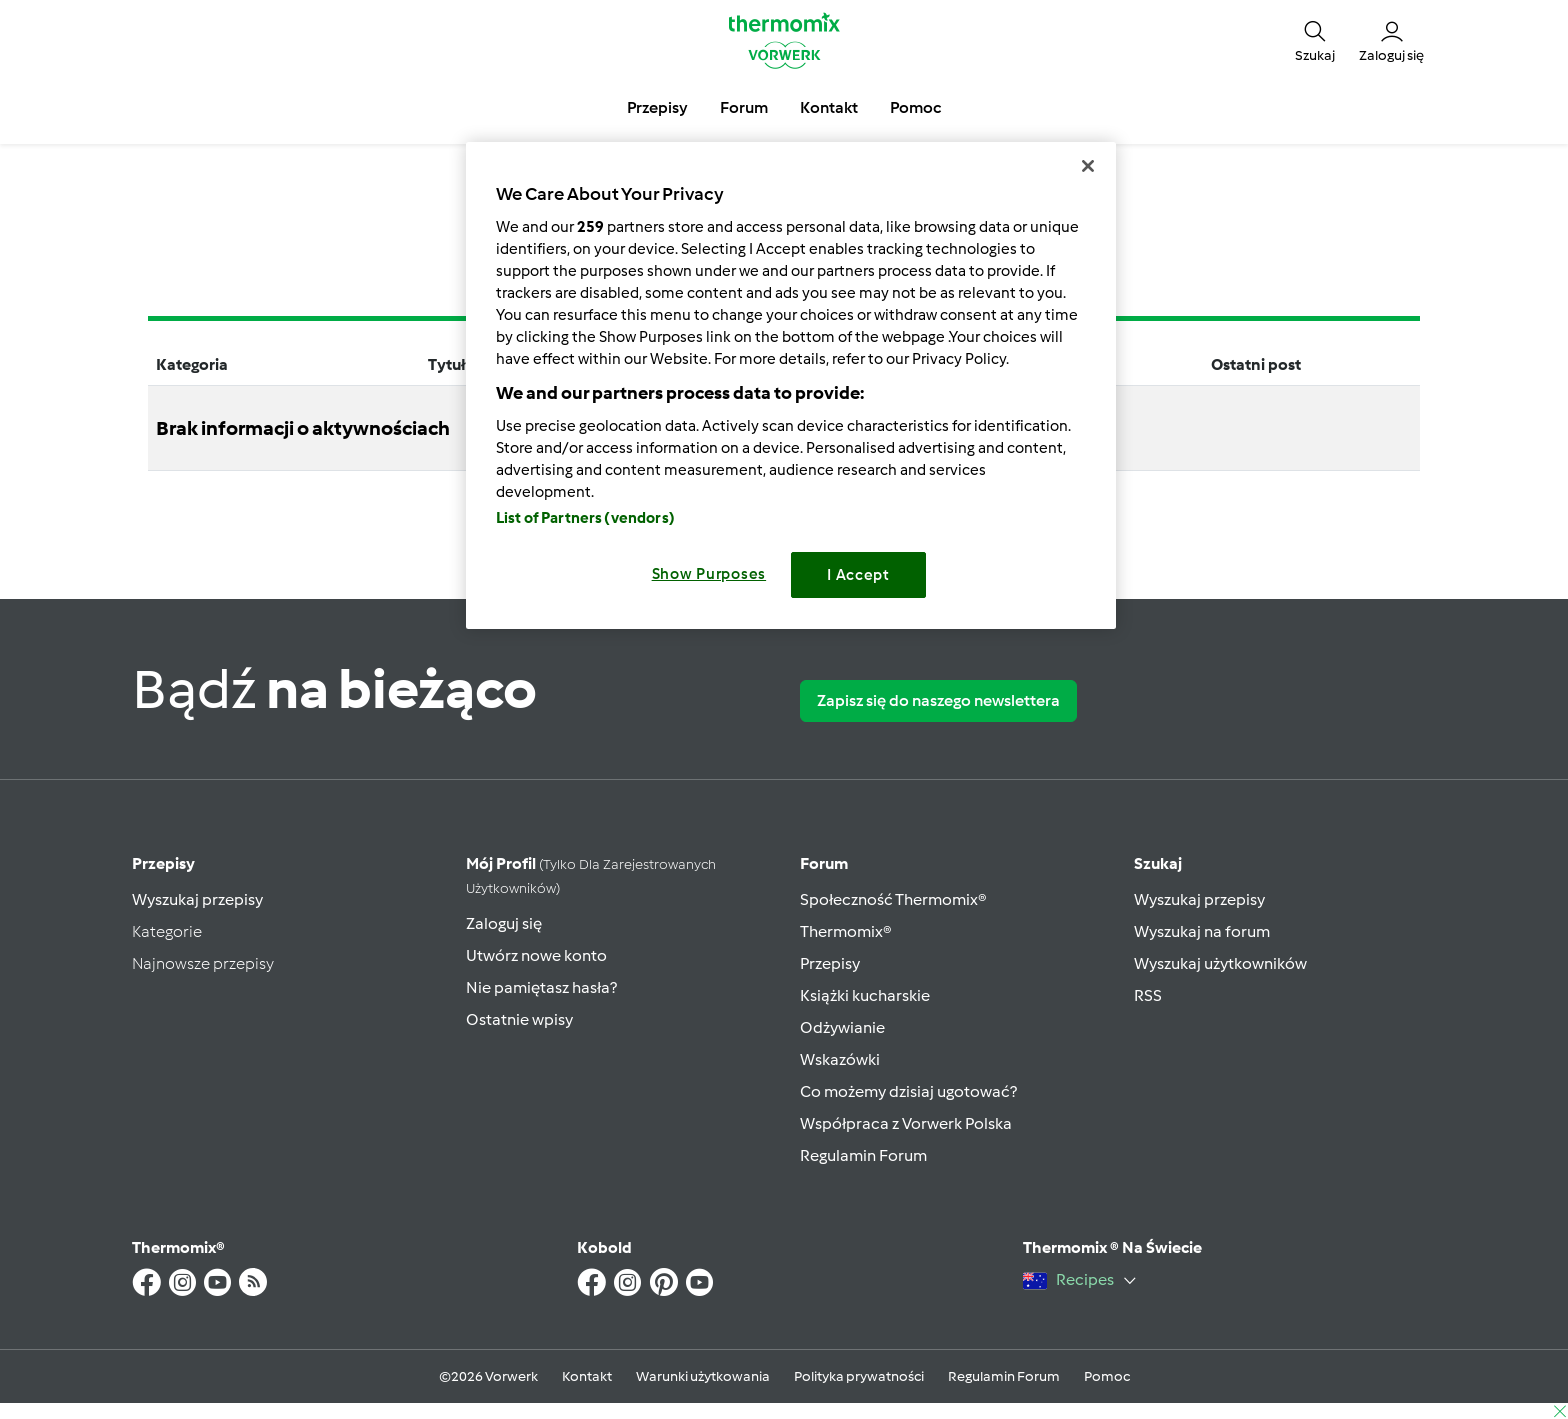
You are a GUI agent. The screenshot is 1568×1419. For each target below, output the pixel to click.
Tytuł (447, 364)
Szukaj (1158, 863)
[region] (791, 385)
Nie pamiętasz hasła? (541, 987)
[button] (1315, 40)
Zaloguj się (504, 923)
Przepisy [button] (657, 107)
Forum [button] (744, 107)
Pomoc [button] (915, 107)
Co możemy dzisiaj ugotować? (908, 1091)
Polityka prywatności (859, 1376)
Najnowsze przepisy (203, 963)
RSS (1148, 995)
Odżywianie (842, 1027)
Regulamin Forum (863, 1155)
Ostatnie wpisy (519, 1019)
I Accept (858, 575)
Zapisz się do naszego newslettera (938, 700)
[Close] (1088, 166)
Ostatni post (1256, 364)
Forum (824, 863)
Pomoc (1107, 1376)
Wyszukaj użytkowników (1220, 963)
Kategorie (167, 931)
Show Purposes (709, 574)
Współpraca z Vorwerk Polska (906, 1123)
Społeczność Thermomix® (893, 899)
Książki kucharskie (865, 995)
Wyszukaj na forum (1202, 931)
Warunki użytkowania (703, 1376)
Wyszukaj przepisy (197, 899)
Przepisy (163, 863)
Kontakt (587, 1376)
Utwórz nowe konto (536, 955)
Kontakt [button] (829, 107)
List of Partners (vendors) (585, 518)
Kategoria (192, 364)
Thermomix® (846, 931)
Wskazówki (840, 1059)
